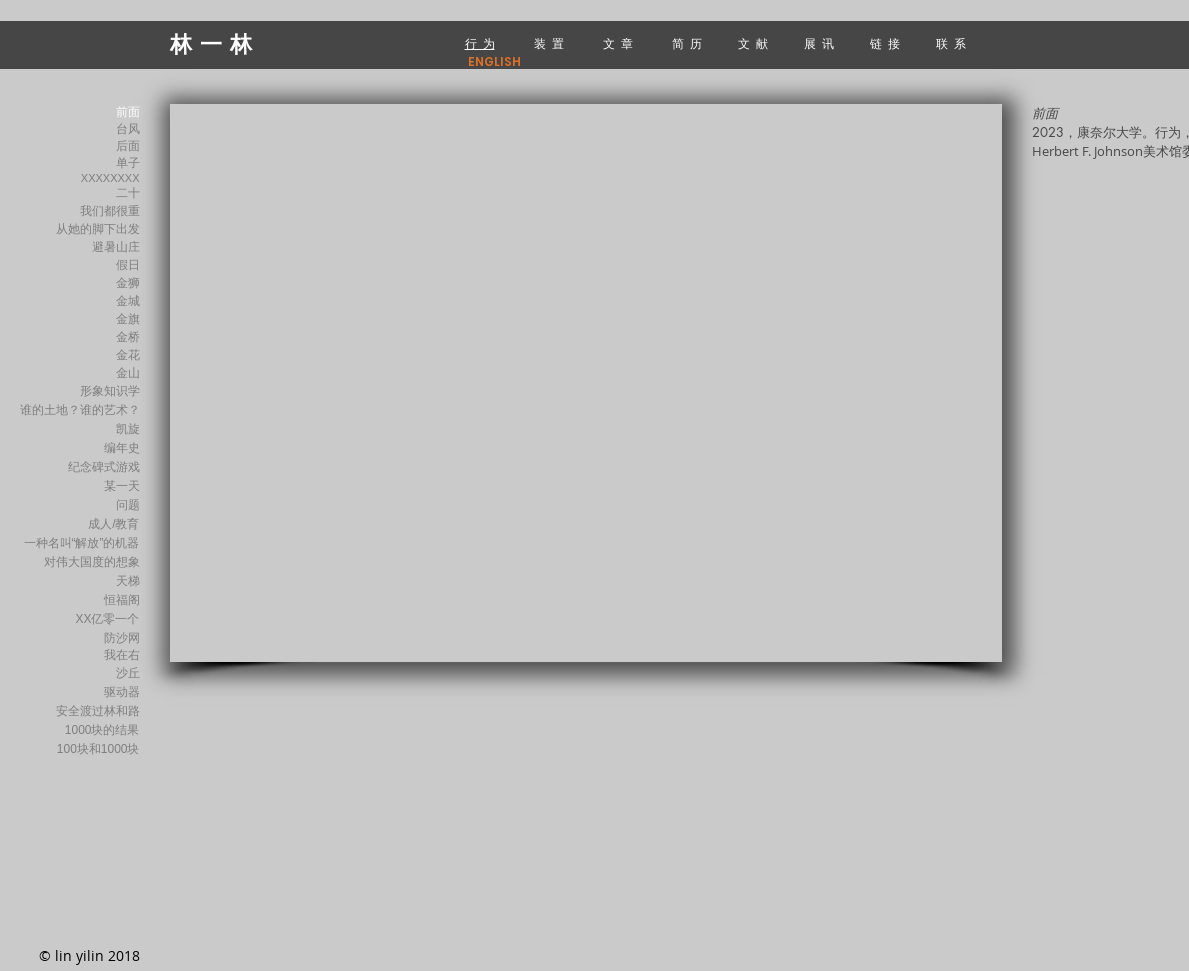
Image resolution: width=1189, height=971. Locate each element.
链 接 (886, 43)
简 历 (687, 43)
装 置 (550, 43)
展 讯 (822, 43)
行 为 (480, 43)
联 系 (952, 43)
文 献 (754, 43)
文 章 (618, 43)
